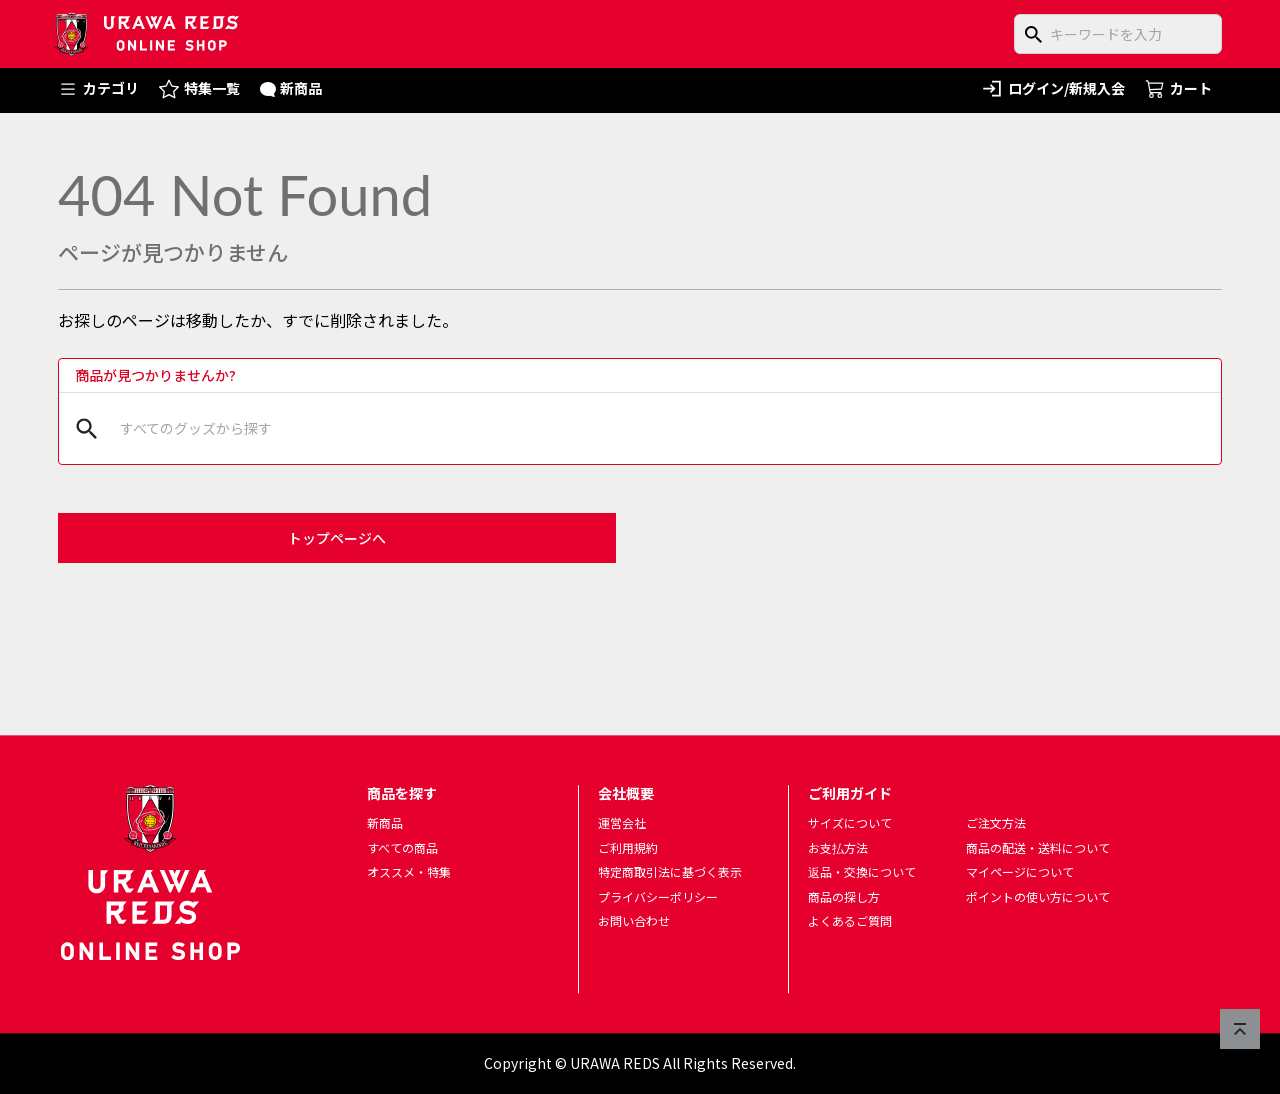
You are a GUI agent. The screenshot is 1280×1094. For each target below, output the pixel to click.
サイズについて (850, 822)
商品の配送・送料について (1038, 847)
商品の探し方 (844, 896)
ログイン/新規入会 (1053, 88)
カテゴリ (98, 88)
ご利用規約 (628, 847)
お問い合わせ (634, 921)
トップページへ (337, 538)
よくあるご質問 (850, 921)
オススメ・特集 (409, 872)
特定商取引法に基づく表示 (670, 872)
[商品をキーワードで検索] (1118, 34)
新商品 (291, 88)
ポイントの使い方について (1038, 896)
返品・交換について (862, 872)
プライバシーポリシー (658, 896)
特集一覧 (199, 88)
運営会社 (622, 822)
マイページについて (1020, 872)
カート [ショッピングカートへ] (1178, 88)
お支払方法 (838, 847)
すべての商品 (402, 847)
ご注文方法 (996, 822)
